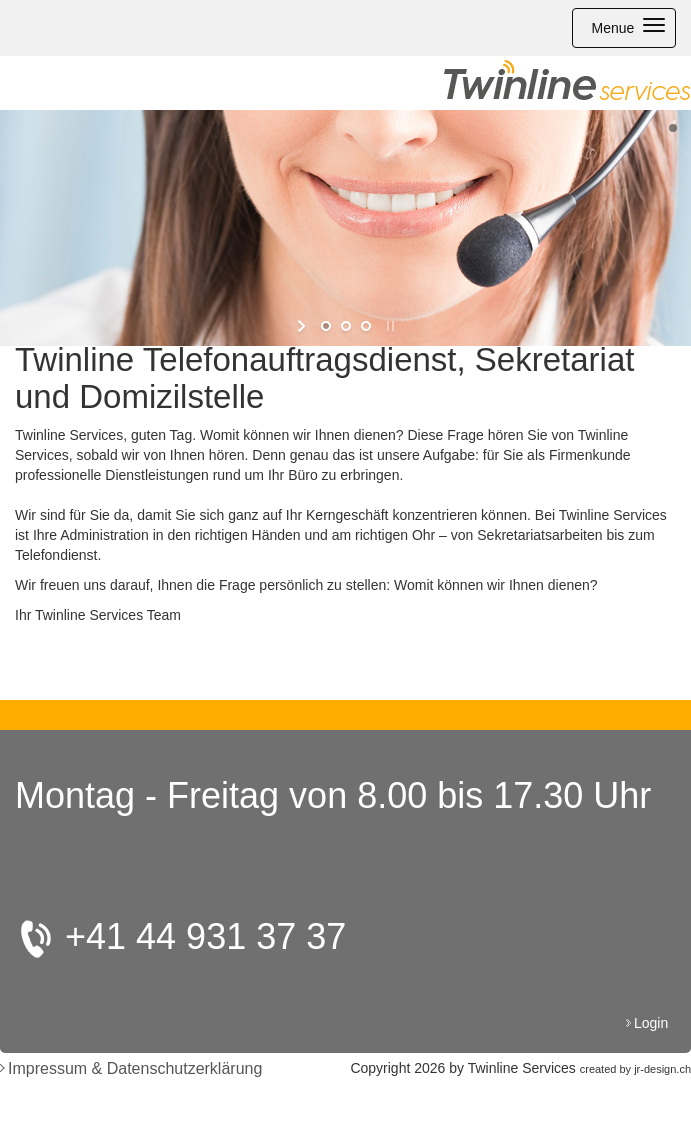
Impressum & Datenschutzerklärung (135, 1068)
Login (653, 1023)
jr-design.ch (662, 1069)
